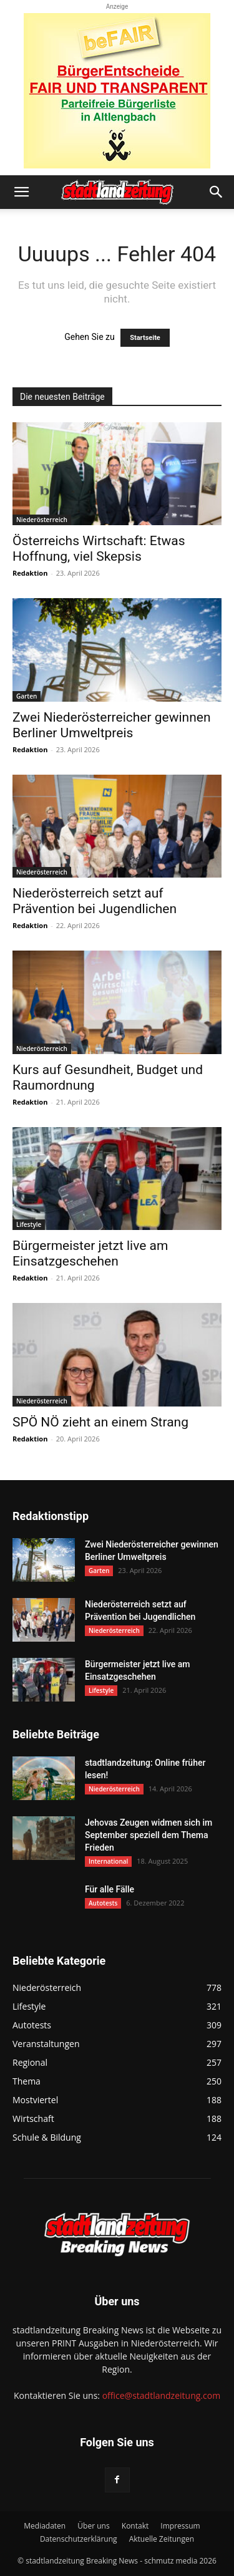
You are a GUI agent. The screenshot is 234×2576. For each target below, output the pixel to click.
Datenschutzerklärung (78, 2539)
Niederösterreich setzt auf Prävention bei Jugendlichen (94, 901)
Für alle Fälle (109, 1889)
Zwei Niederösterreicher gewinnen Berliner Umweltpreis (111, 725)
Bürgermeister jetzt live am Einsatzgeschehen (90, 1253)
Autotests (103, 1903)
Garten (26, 696)
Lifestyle (28, 1224)
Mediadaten (45, 2525)
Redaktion (29, 573)
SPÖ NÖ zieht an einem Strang (100, 1422)
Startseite (145, 338)
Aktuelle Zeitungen (161, 2539)
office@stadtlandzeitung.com (161, 2395)
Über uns (93, 2525)
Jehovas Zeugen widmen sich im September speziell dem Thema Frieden (148, 1835)
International (108, 1861)
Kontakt (135, 2525)
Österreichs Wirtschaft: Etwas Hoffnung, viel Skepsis (98, 548)
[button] (21, 192)
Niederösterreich (41, 519)
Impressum (180, 2525)
